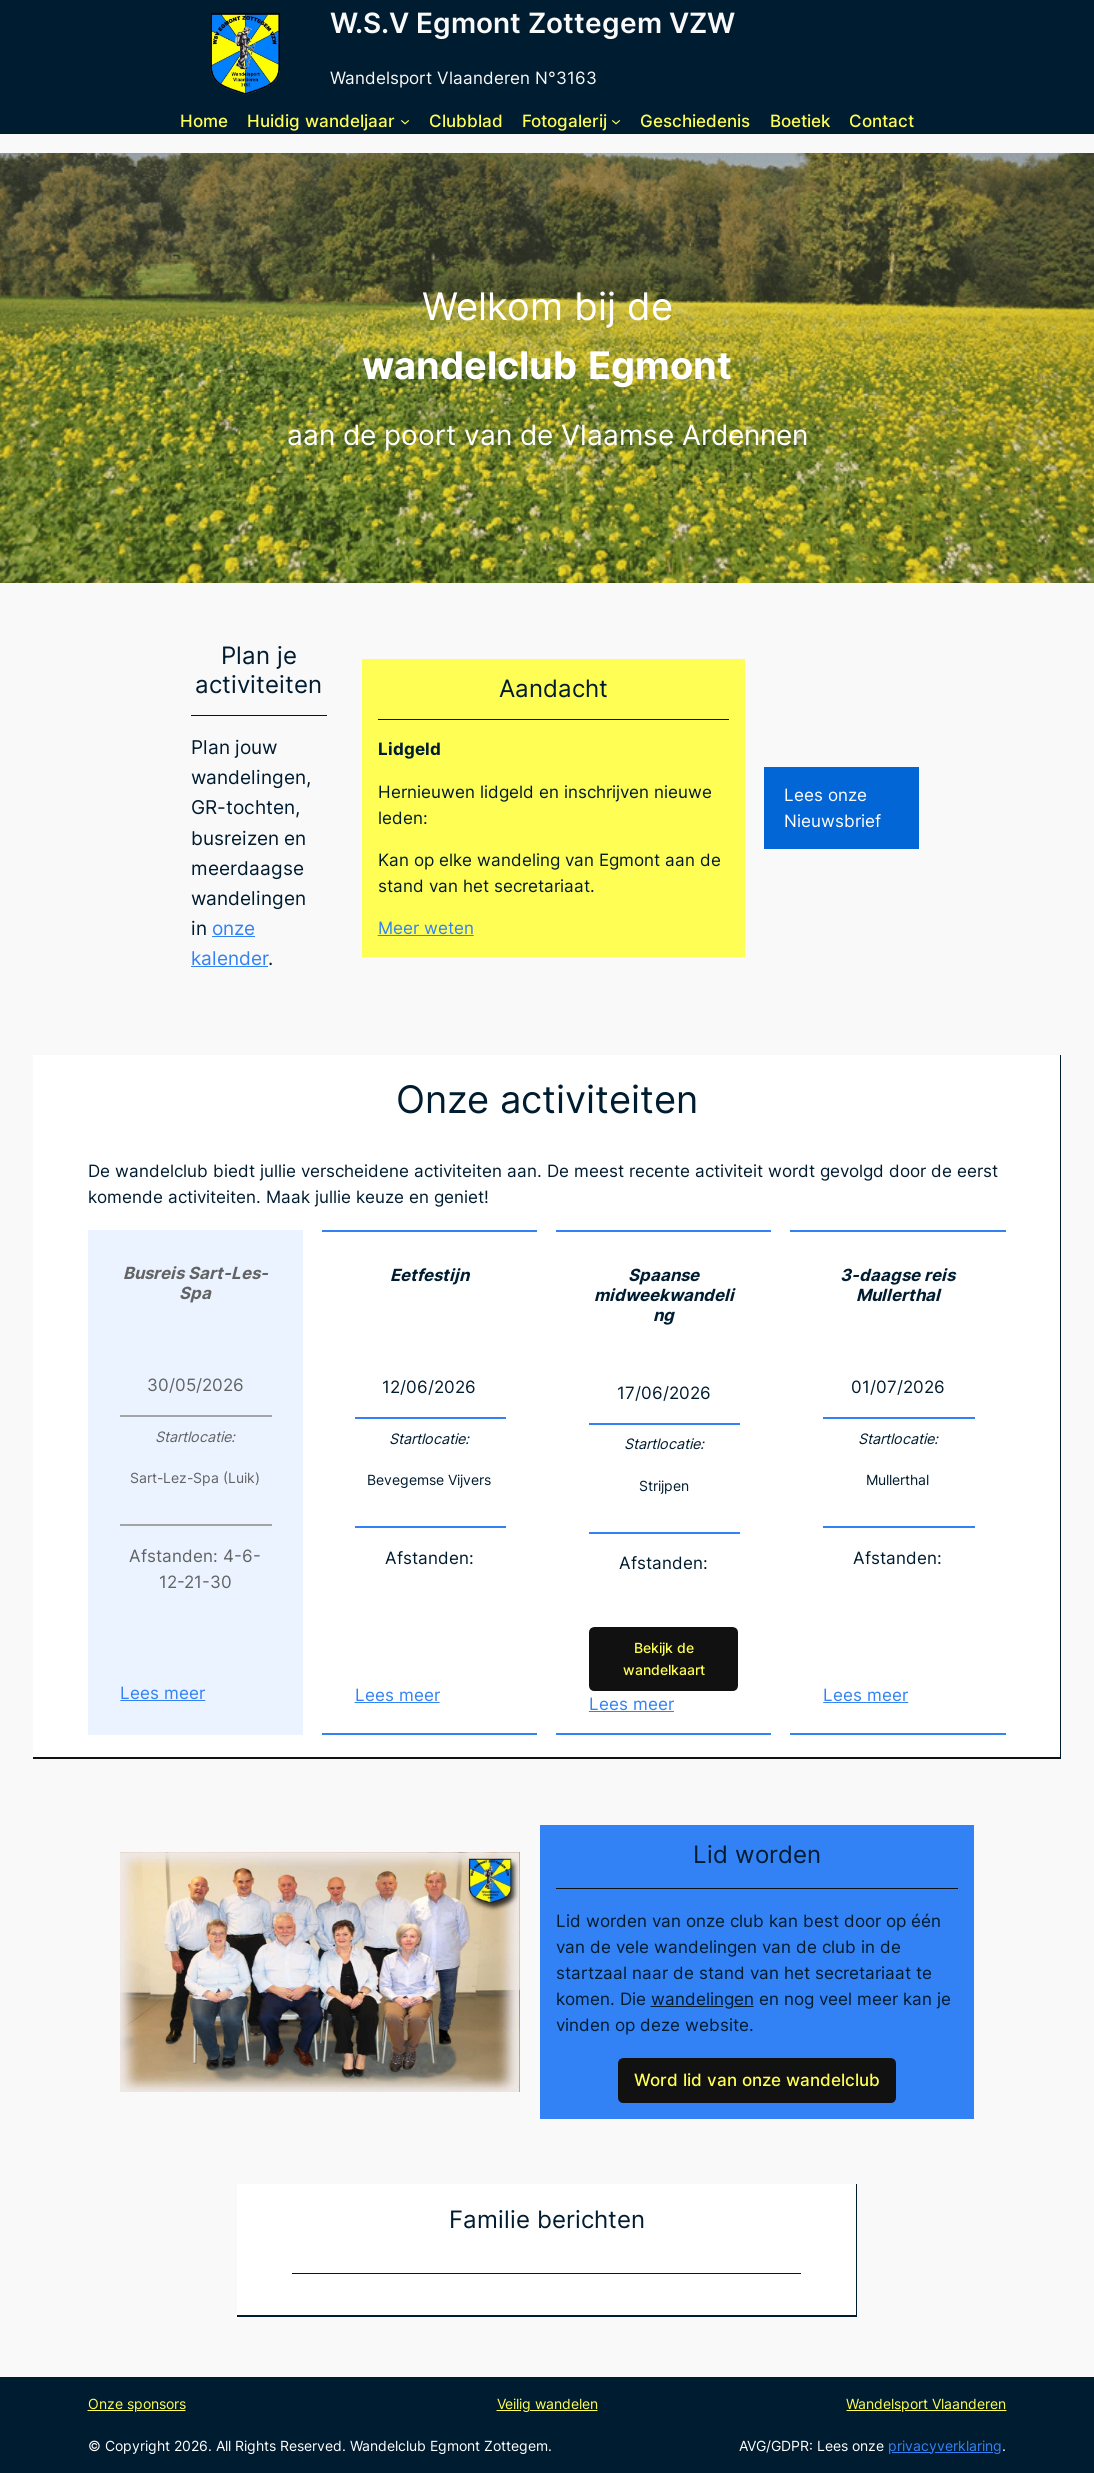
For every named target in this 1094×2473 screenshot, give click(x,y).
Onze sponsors (137, 2403)
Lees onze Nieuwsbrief (832, 808)
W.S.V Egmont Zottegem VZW (532, 23)
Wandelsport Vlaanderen (926, 2403)
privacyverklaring (945, 2445)
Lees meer (162, 1693)
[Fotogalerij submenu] (616, 120)
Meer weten (426, 928)
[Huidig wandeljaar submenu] (405, 120)
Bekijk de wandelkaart (664, 1658)
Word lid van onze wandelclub (757, 2080)
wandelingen (702, 1999)
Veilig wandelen (547, 2403)
